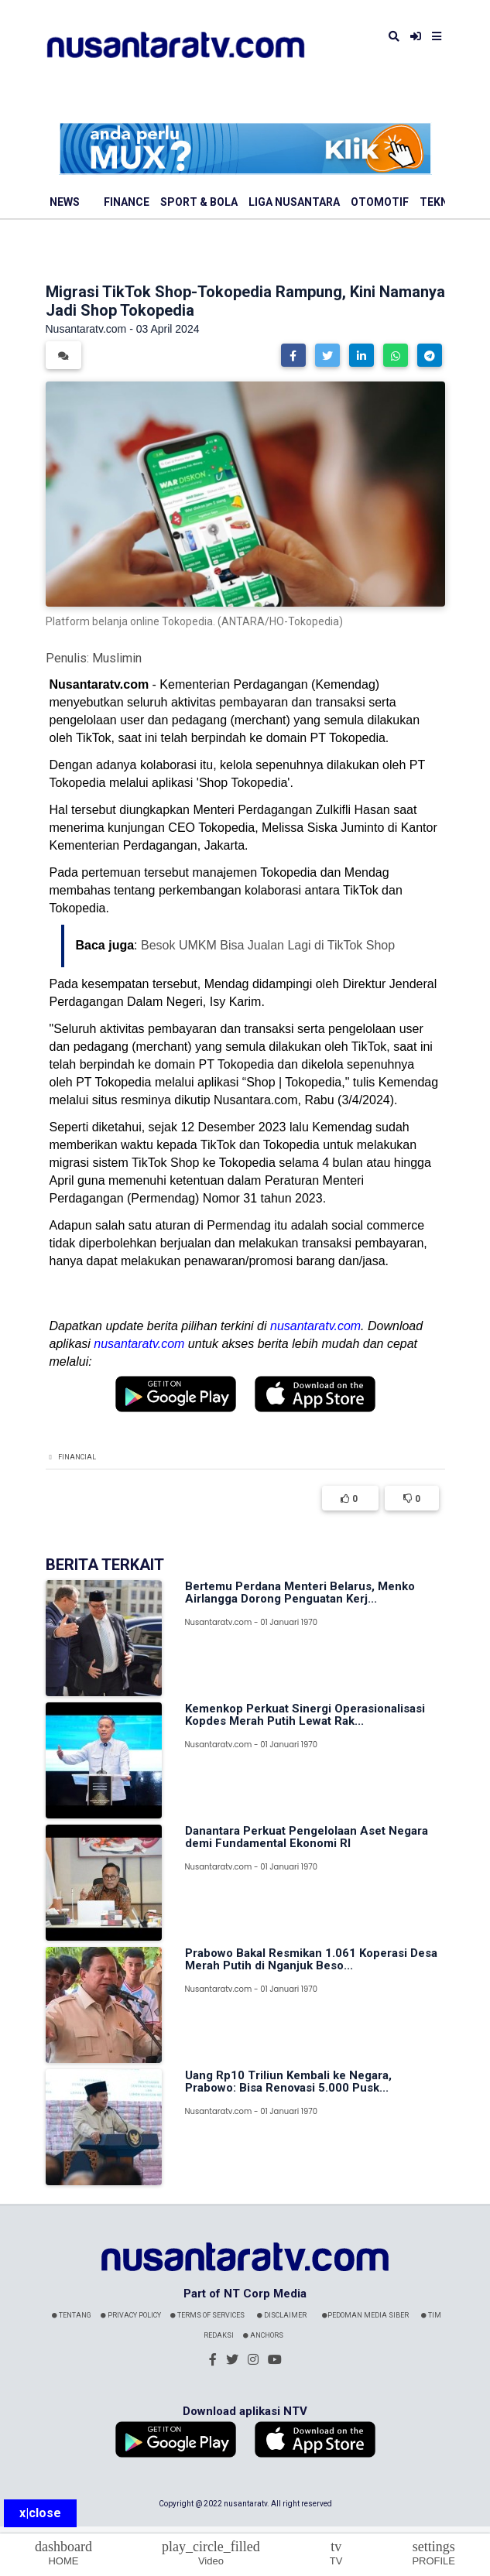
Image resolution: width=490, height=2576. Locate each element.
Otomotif (380, 202)
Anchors (263, 2335)
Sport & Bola (199, 202)
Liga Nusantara (294, 202)
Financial (77, 1457)
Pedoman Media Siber (365, 2315)
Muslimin (117, 658)
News (65, 202)
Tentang (71, 2315)
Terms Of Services (207, 2315)
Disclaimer (282, 2315)
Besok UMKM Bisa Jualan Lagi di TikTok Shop (268, 945)
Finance (126, 202)
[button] (293, 355)
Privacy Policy (131, 2315)
